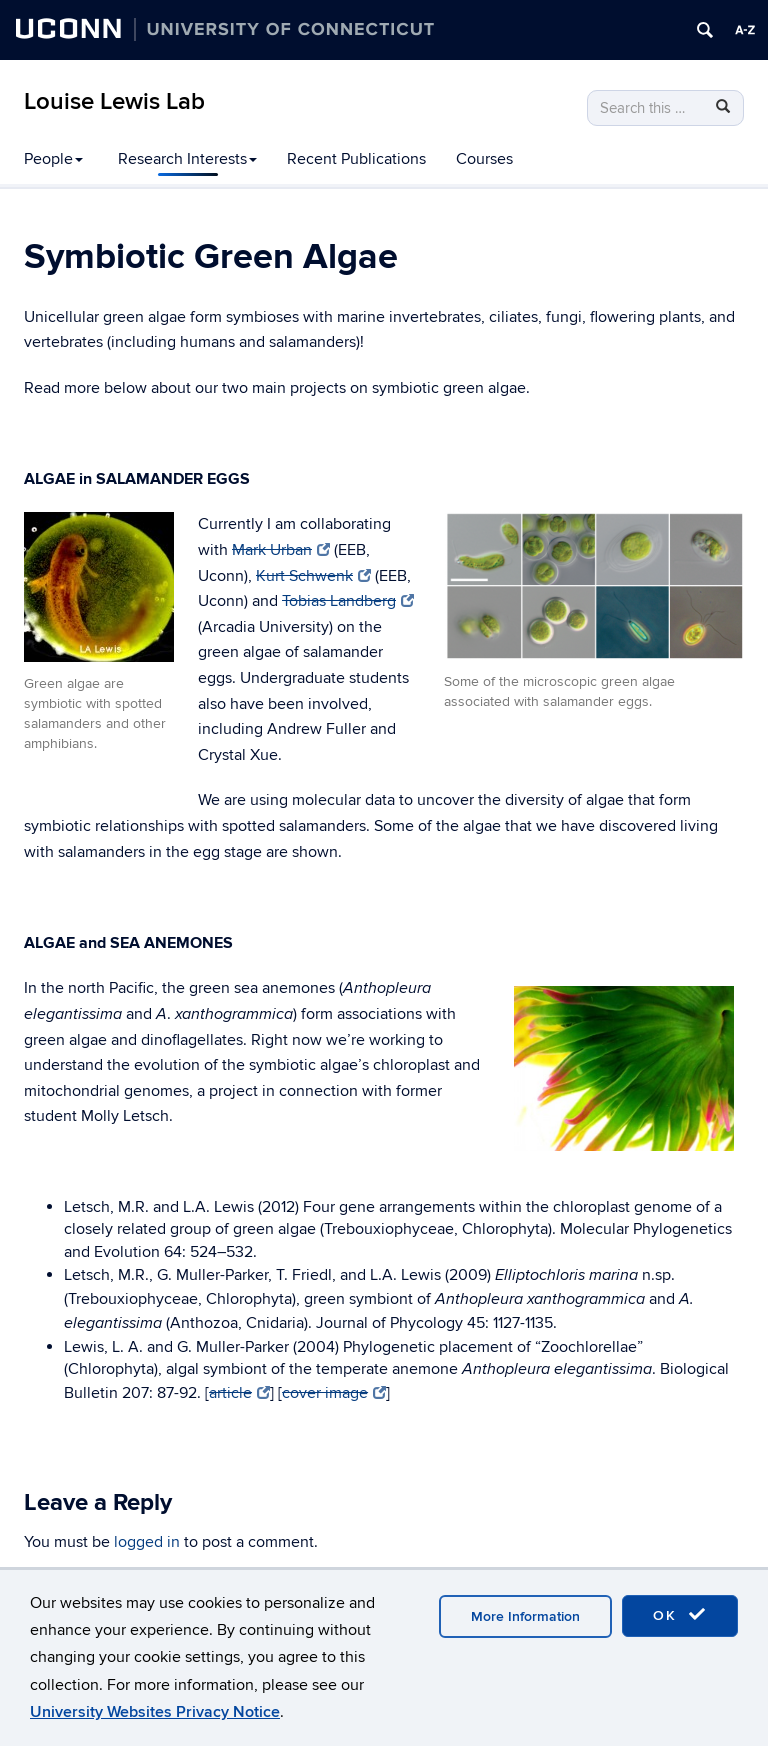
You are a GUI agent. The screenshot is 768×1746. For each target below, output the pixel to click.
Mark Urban (281, 550)
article (239, 1393)
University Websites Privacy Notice (155, 1712)
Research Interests (187, 159)
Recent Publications (356, 159)
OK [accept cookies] (680, 1615)
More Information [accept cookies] (525, 1616)
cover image (334, 1393)
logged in (147, 1542)
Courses (484, 159)
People (53, 159)
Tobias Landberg (348, 601)
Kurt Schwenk (313, 576)
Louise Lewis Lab (114, 101)
